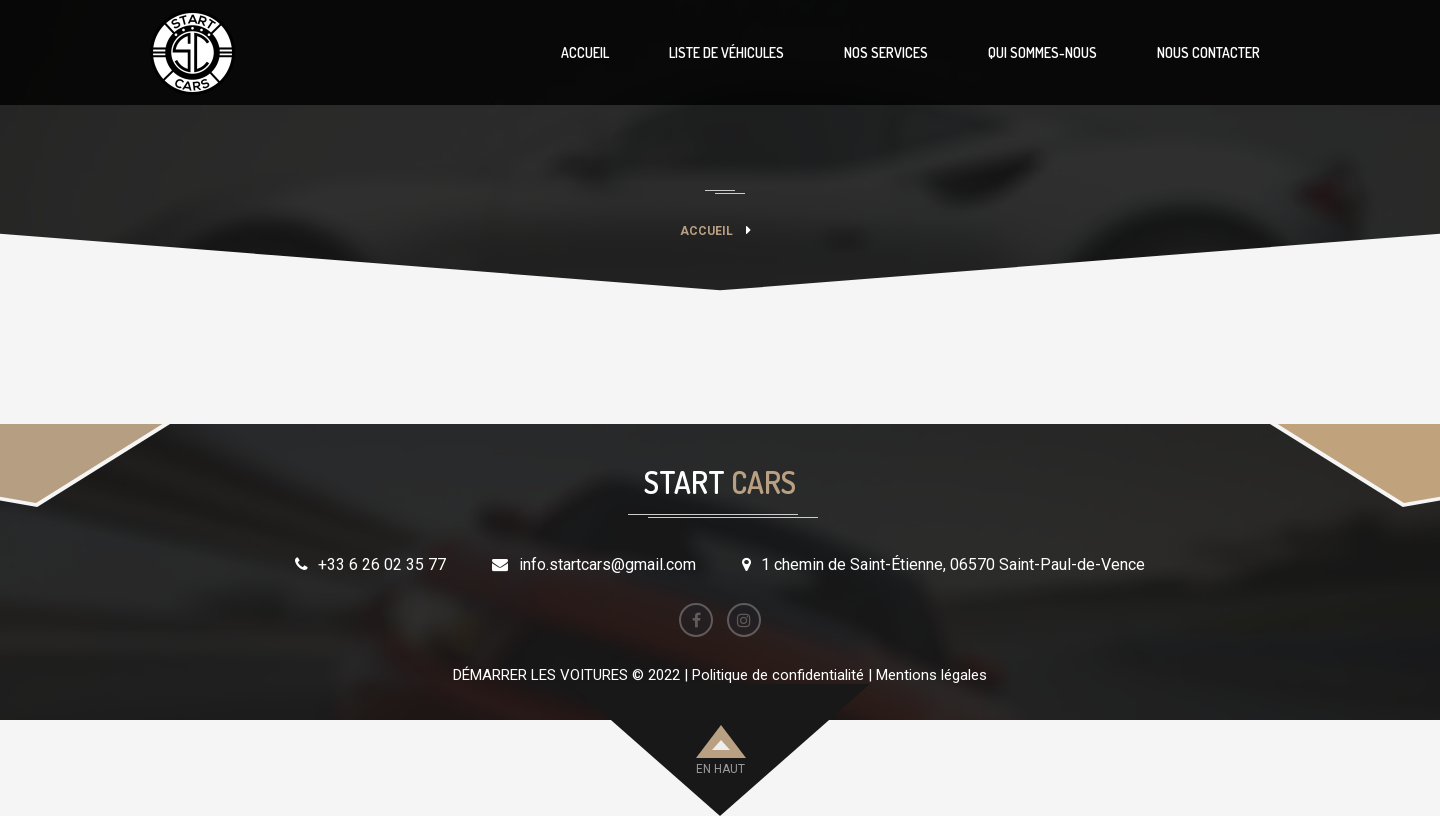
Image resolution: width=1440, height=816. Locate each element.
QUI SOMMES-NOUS (1042, 52)
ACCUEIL (585, 52)
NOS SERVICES (886, 52)
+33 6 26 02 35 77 (382, 564)
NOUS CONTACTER (1208, 52)
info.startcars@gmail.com (607, 564)
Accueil (706, 231)
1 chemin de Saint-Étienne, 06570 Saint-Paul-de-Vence (953, 564)
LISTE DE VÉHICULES (726, 52)
